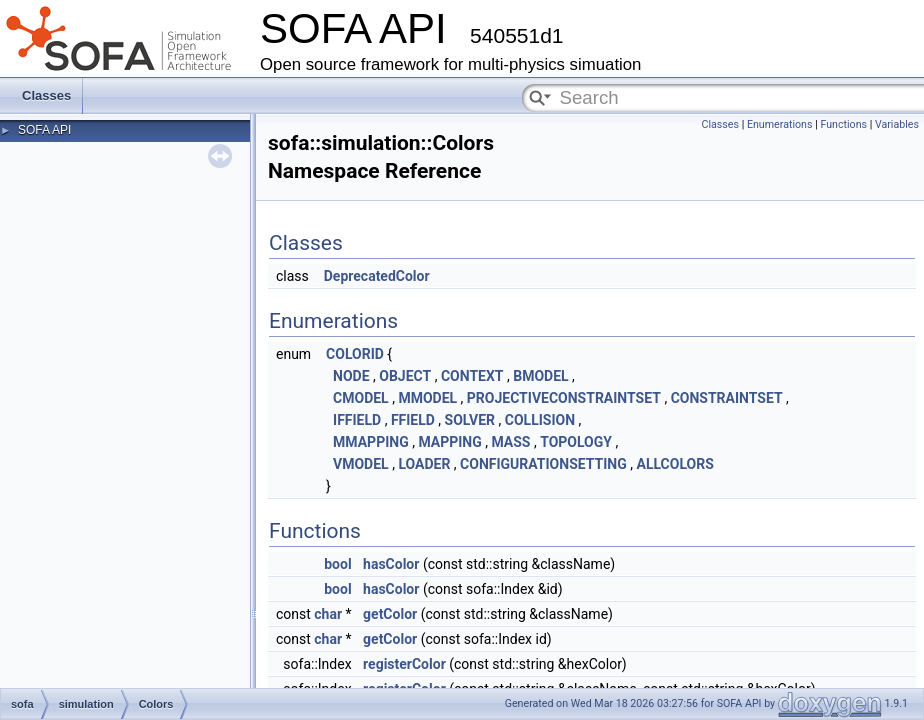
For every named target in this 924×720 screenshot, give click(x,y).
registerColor (404, 664)
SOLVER (470, 420)
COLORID (355, 354)
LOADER (424, 464)
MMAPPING (371, 442)
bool (337, 564)
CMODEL (361, 398)
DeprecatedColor (377, 276)
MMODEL (427, 398)
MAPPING (449, 442)
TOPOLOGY (576, 442)
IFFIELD (357, 420)
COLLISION (540, 420)
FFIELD (413, 420)
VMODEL (361, 464)
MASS (510, 442)
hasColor (391, 564)
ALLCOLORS (674, 464)
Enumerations (780, 124)
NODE (351, 376)
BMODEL (540, 376)
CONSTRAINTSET (727, 398)
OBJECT (405, 376)
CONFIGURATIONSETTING (543, 464)
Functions (843, 124)
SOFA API (44, 130)
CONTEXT (472, 376)
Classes (46, 95)
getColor (390, 614)
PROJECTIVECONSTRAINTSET (564, 398)
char (328, 614)
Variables (897, 124)
